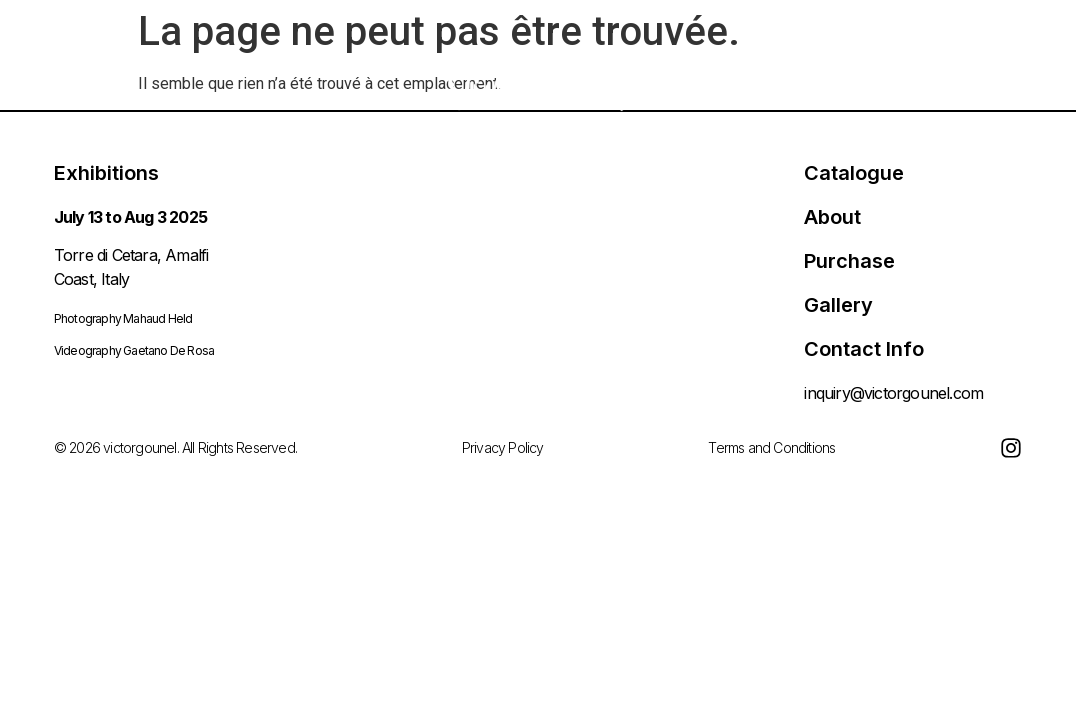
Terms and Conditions (771, 447)
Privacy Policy (503, 447)
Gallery (838, 305)
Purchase (849, 261)
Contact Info (864, 349)
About (832, 217)
